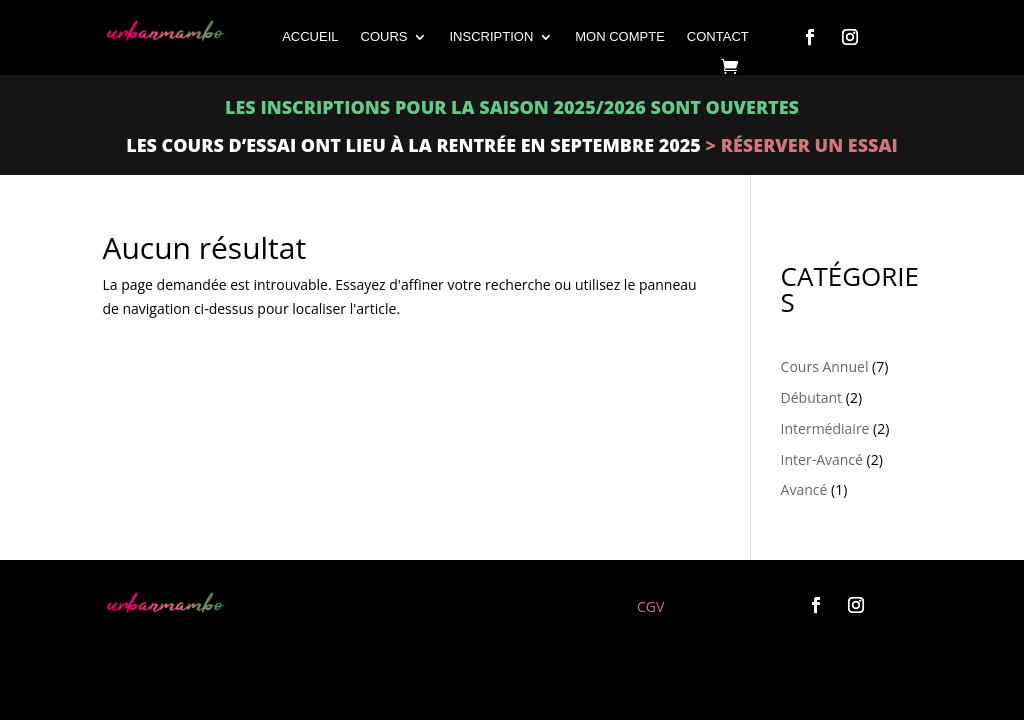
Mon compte (620, 36)
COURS (384, 36)
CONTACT (718, 36)
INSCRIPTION (491, 36)
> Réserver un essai (799, 145)
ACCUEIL (310, 36)
